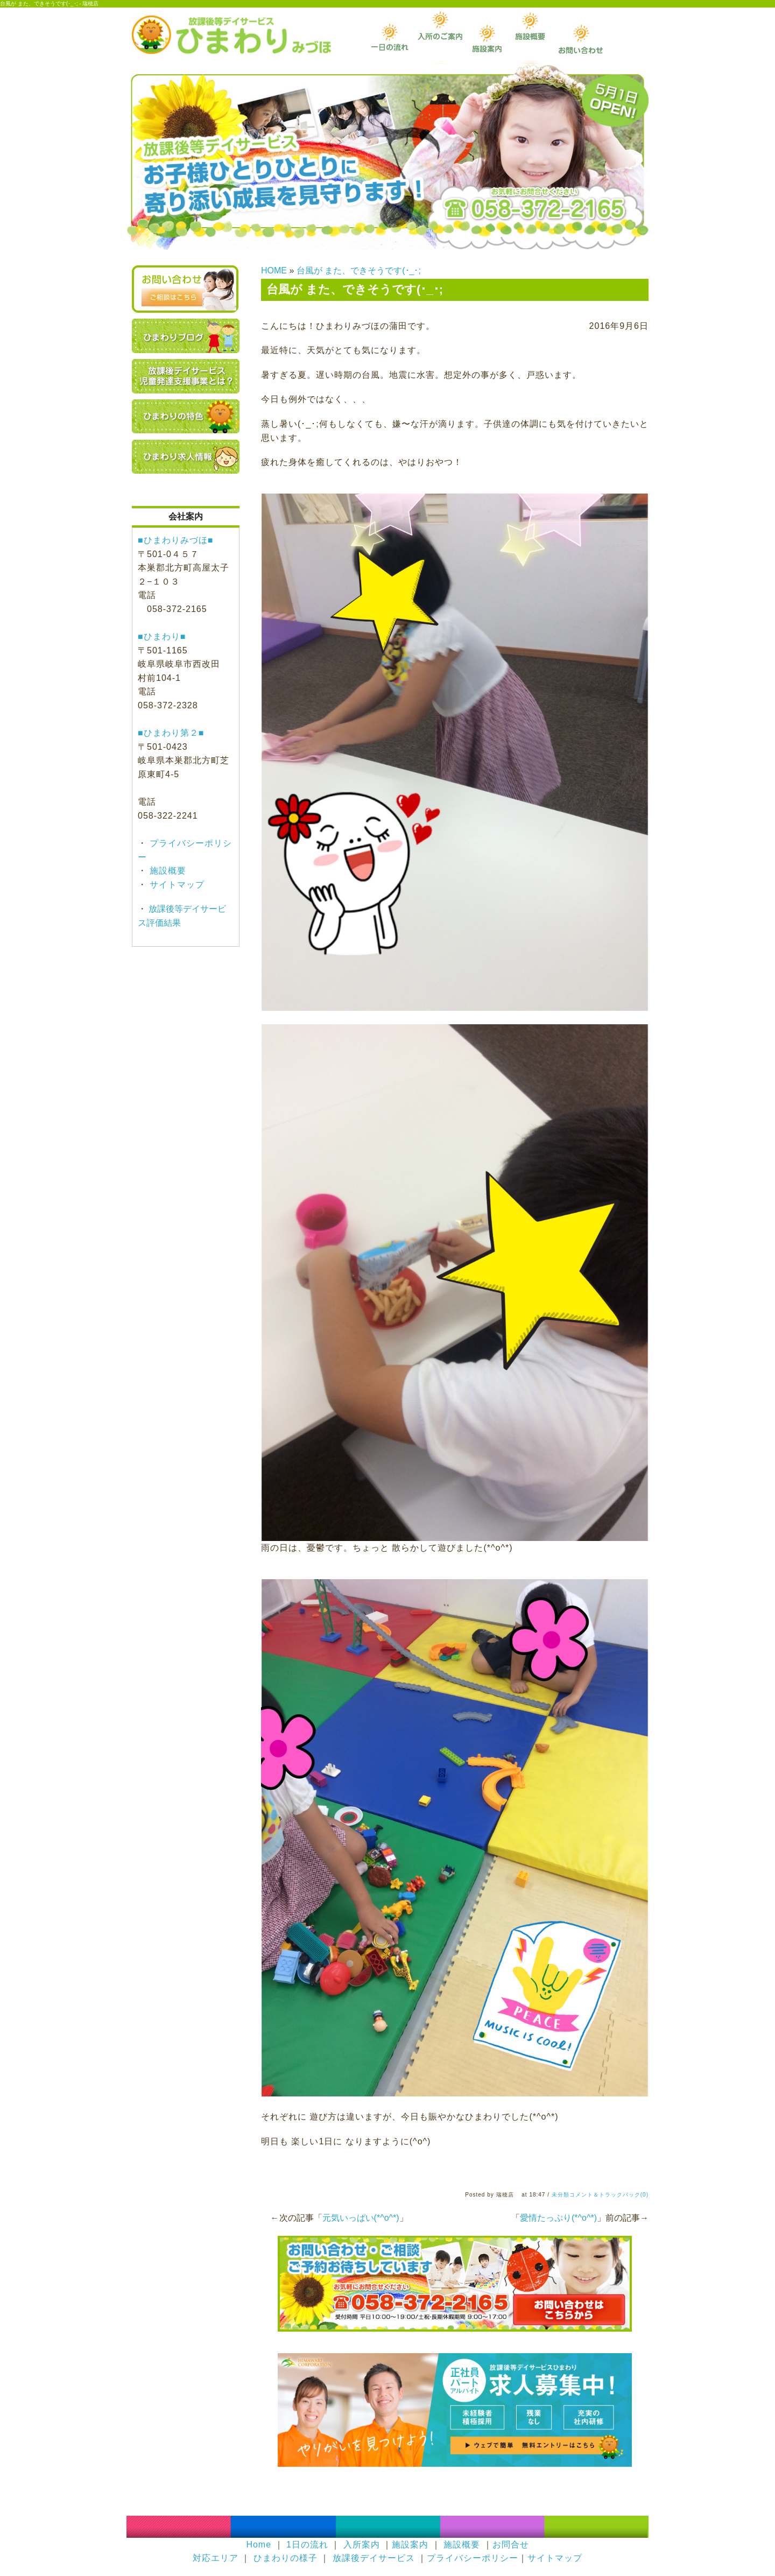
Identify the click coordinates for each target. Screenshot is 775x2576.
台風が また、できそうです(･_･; (359, 270)
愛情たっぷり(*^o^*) (558, 2217)
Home (258, 2544)
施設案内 (410, 2544)
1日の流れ (307, 2544)
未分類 (560, 2195)
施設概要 (166, 870)
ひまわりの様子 (285, 2558)
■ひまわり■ (162, 636)
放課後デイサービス (374, 2558)
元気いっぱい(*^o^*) (360, 2217)
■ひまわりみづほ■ (175, 540)
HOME (274, 270)
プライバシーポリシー (472, 2558)
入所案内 (361, 2544)
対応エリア (215, 2558)
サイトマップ (176, 884)
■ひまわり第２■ (171, 732)
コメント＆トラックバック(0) (609, 2195)
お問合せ (510, 2544)
